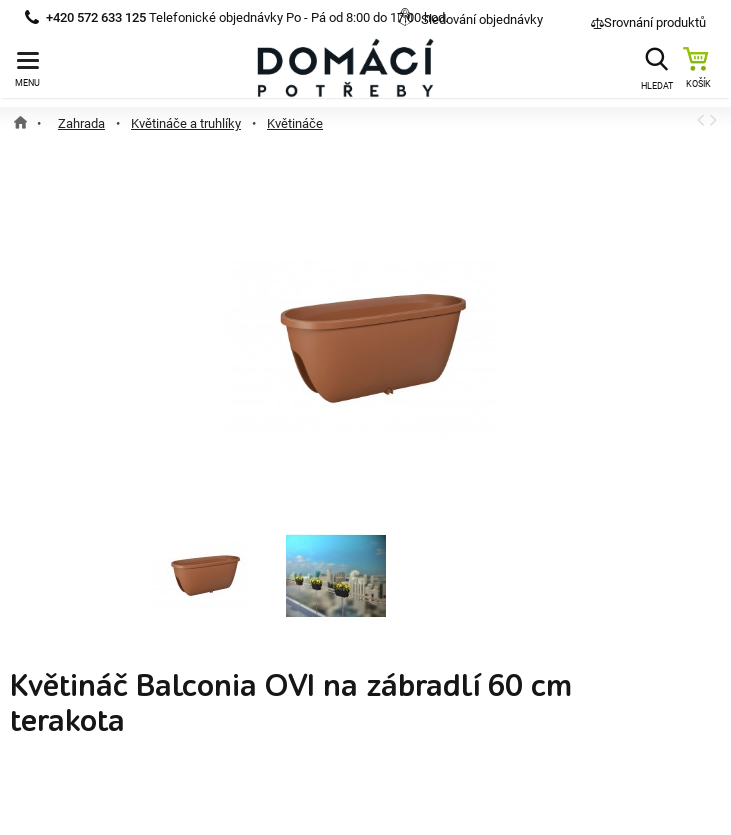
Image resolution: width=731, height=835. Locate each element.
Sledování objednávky (482, 19)
